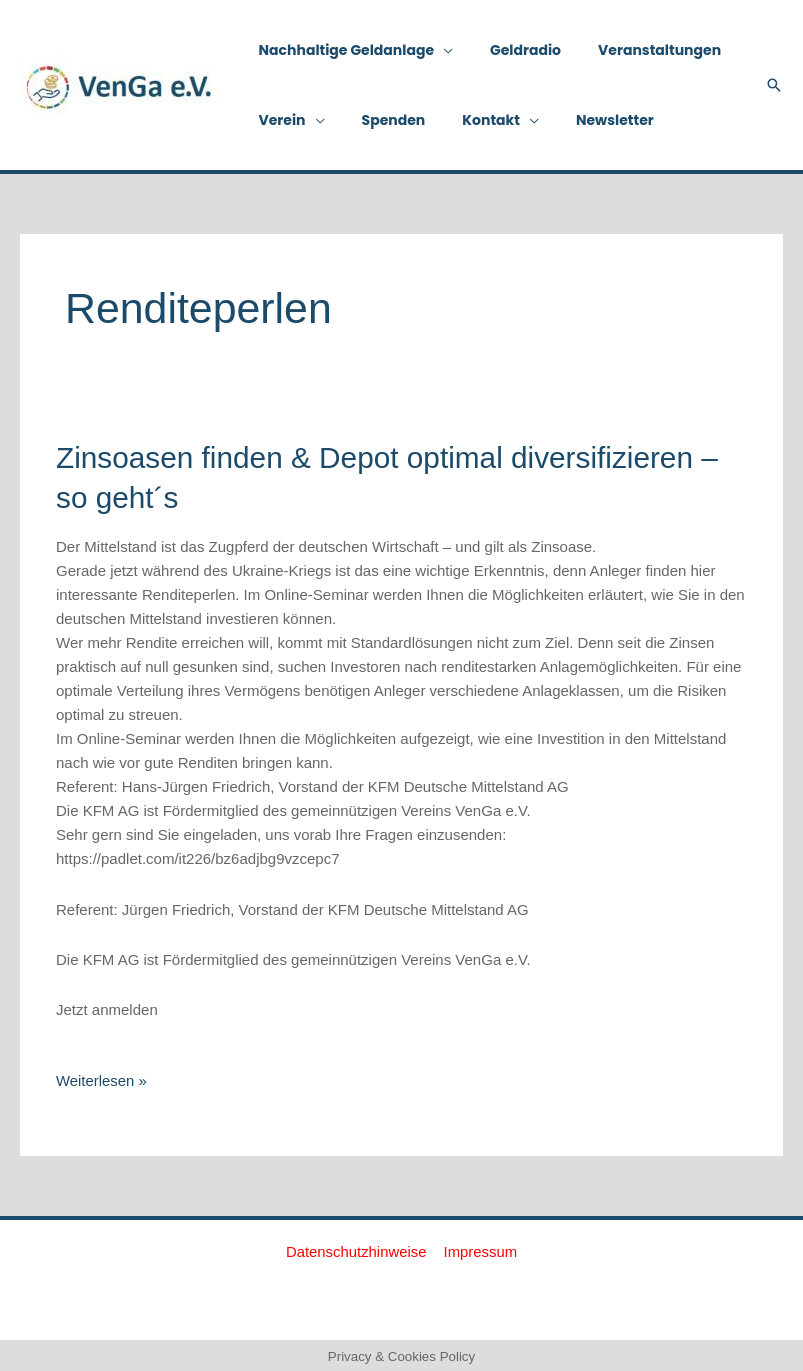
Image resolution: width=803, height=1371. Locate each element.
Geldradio (512, 50)
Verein (277, 120)
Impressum (480, 1248)
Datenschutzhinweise (357, 1248)
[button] (774, 85)
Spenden (380, 120)
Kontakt (469, 120)
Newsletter (583, 120)
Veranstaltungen (637, 50)
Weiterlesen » (101, 1077)
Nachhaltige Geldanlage (342, 50)
